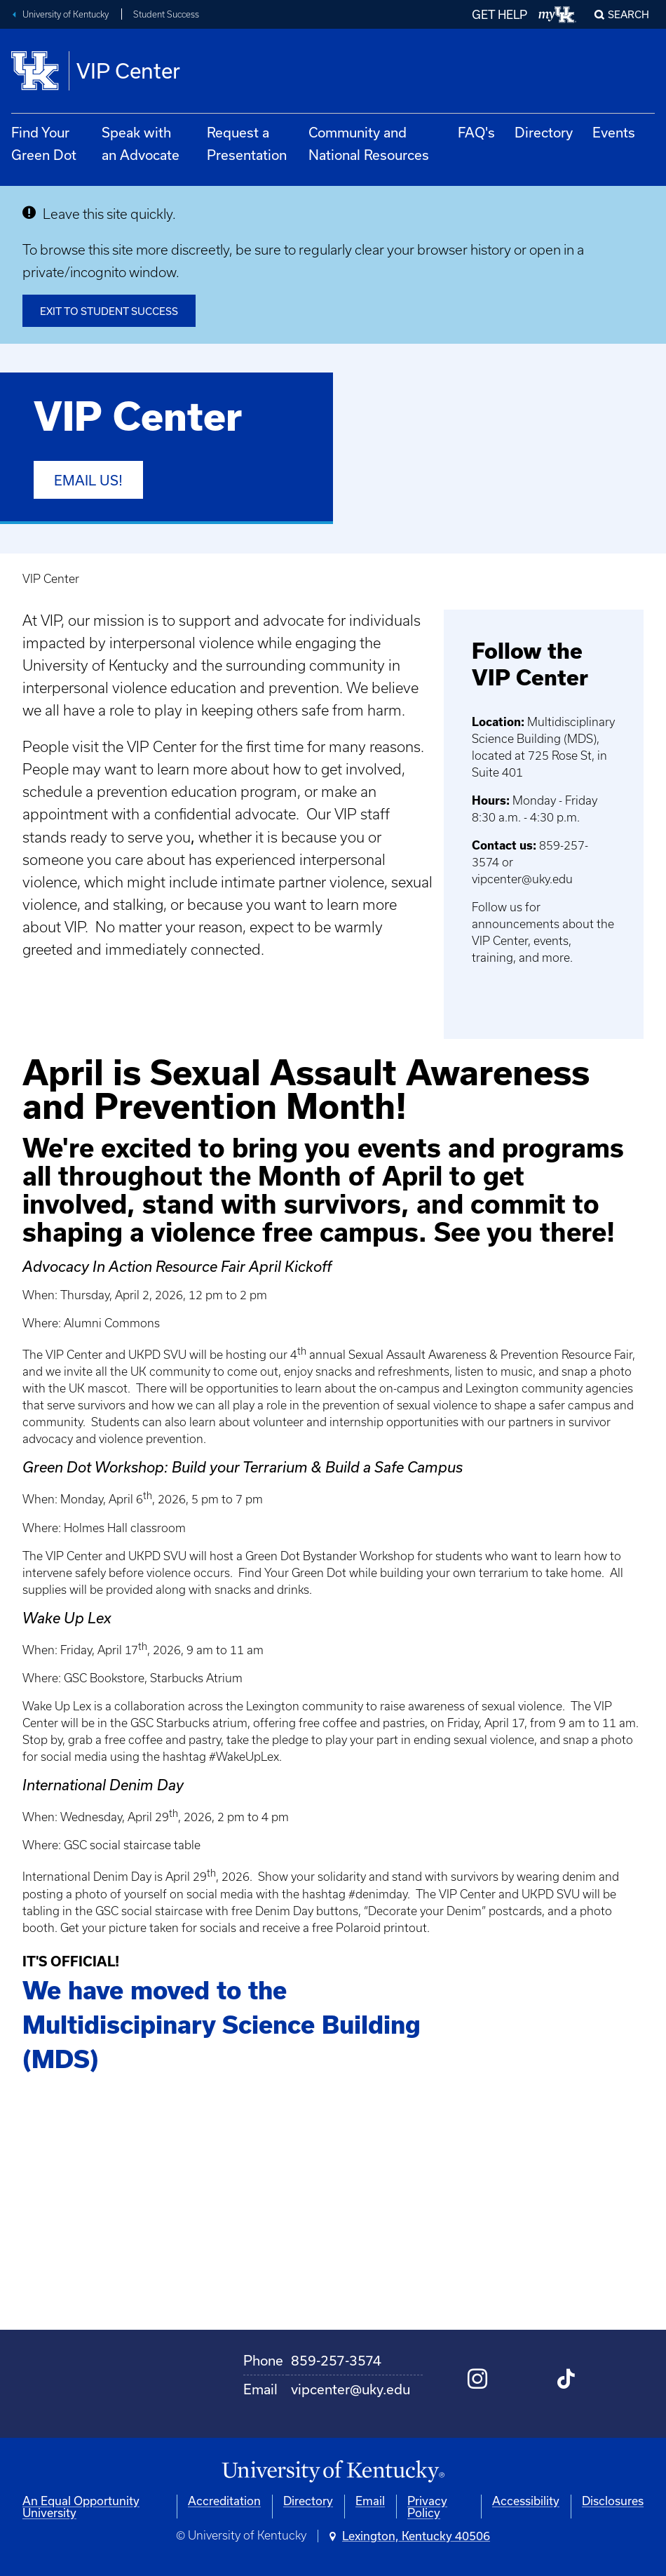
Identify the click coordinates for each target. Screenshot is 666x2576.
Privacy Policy (427, 2506)
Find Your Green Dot (43, 143)
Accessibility (525, 2500)
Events (613, 132)
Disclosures (613, 2500)
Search (628, 14)
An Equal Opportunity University (81, 2506)
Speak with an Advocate (140, 143)
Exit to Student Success (109, 311)
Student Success (166, 14)
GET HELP (499, 14)
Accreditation (224, 2500)
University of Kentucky (65, 14)
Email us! (88, 480)
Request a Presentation (247, 143)
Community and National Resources (368, 143)
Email (370, 2500)
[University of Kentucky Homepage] (333, 2471)
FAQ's (476, 132)
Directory (544, 132)
